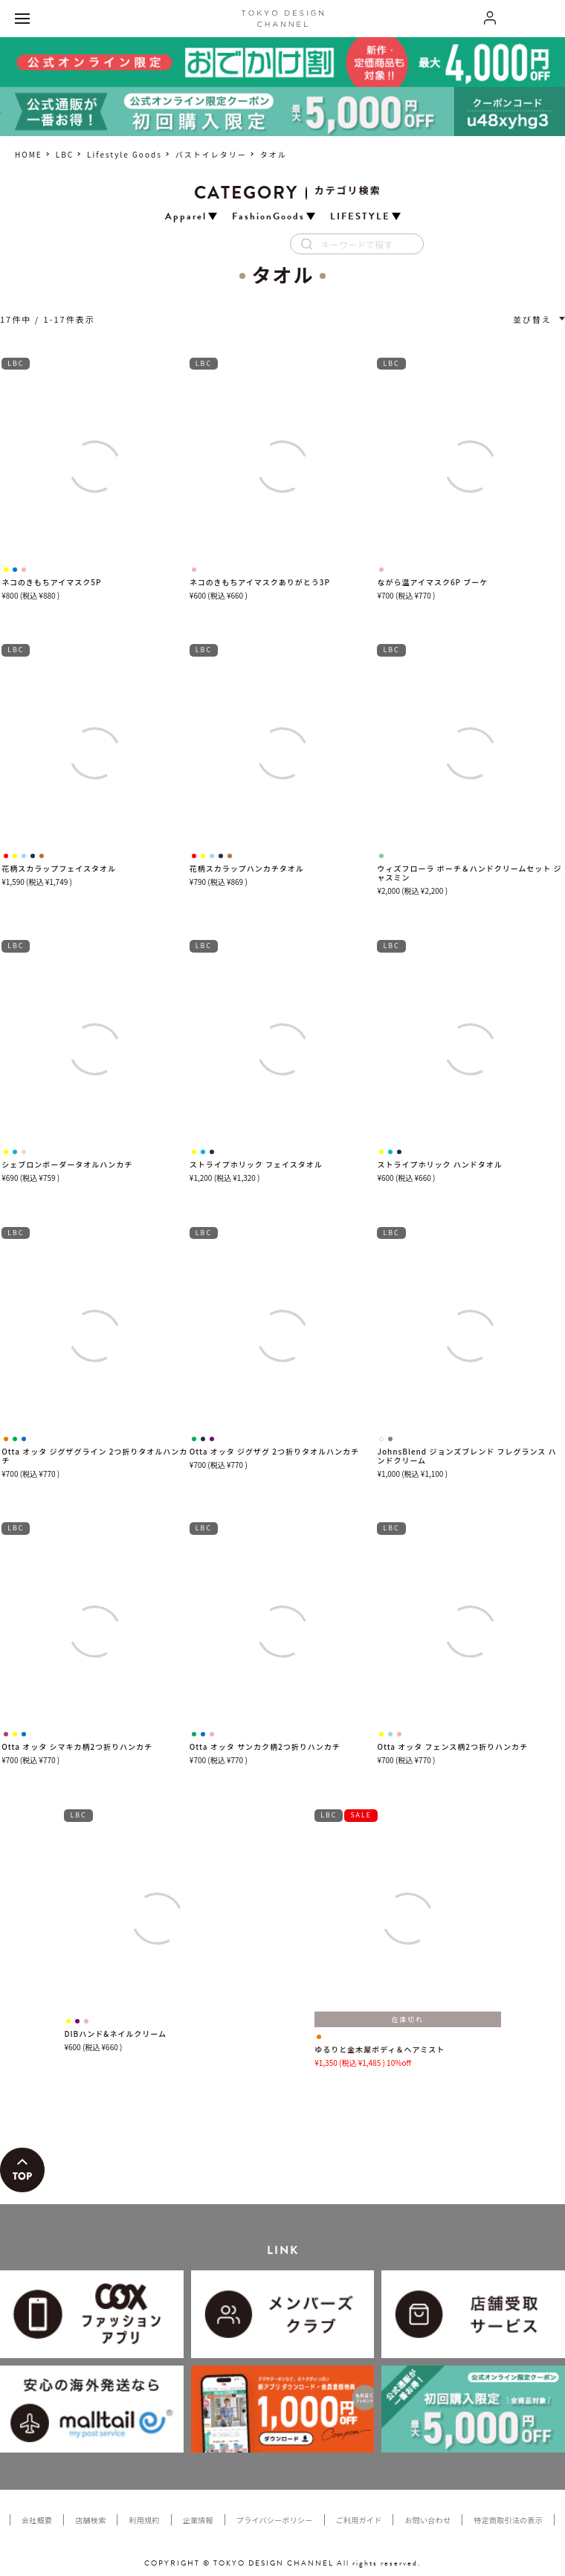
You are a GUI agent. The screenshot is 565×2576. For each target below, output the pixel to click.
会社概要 (37, 2519)
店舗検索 (90, 2519)
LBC (65, 154)
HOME (28, 154)
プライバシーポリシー (274, 2519)
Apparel (186, 217)
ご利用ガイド (359, 2519)
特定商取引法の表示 (508, 2519)
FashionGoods (268, 217)
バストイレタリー (211, 154)
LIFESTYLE (360, 217)
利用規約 (144, 2519)
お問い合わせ (427, 2519)
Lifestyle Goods (124, 154)
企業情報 (198, 2519)
